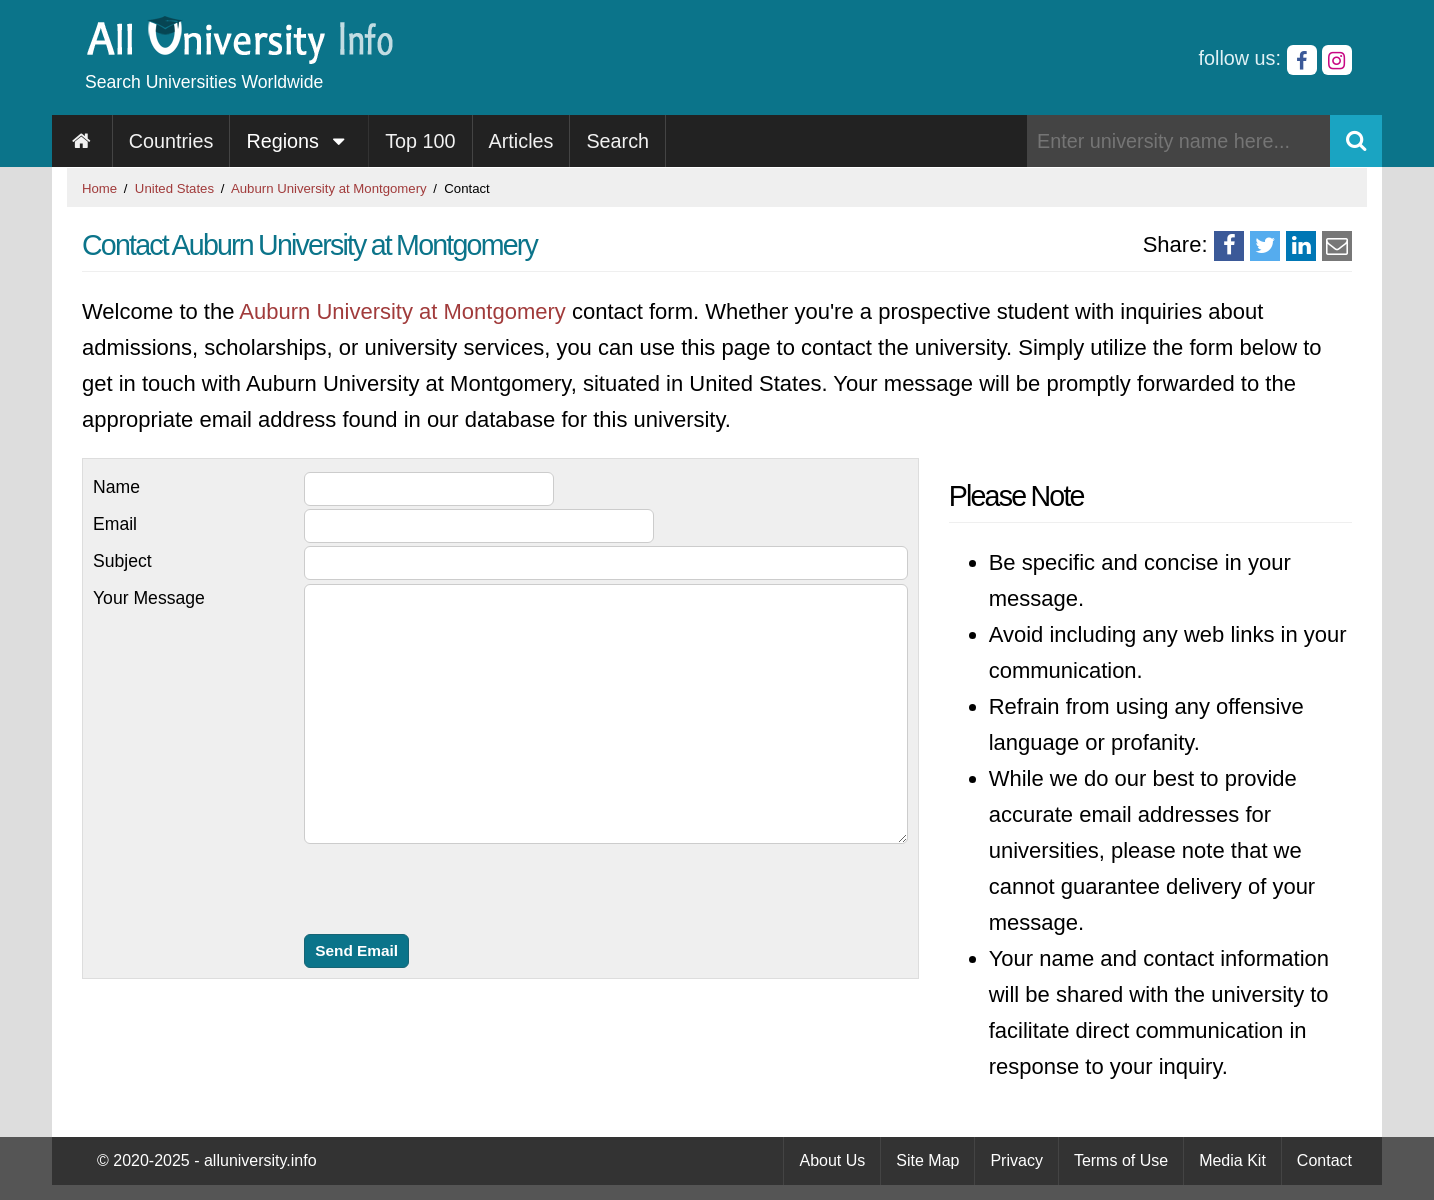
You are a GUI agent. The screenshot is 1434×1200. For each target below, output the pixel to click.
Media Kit (1232, 1160)
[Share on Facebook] (1229, 246)
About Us (832, 1160)
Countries (171, 141)
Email (115, 524)
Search (617, 141)
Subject (122, 561)
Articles (521, 141)
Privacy (1016, 1160)
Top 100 (420, 141)
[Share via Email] (1337, 246)
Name (116, 487)
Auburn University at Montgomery (329, 188)
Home (99, 188)
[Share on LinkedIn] (1301, 246)
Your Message (149, 598)
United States (174, 188)
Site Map (927, 1160)
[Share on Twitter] (1265, 246)
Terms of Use (1121, 1160)
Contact (1324, 1160)
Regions (299, 141)
